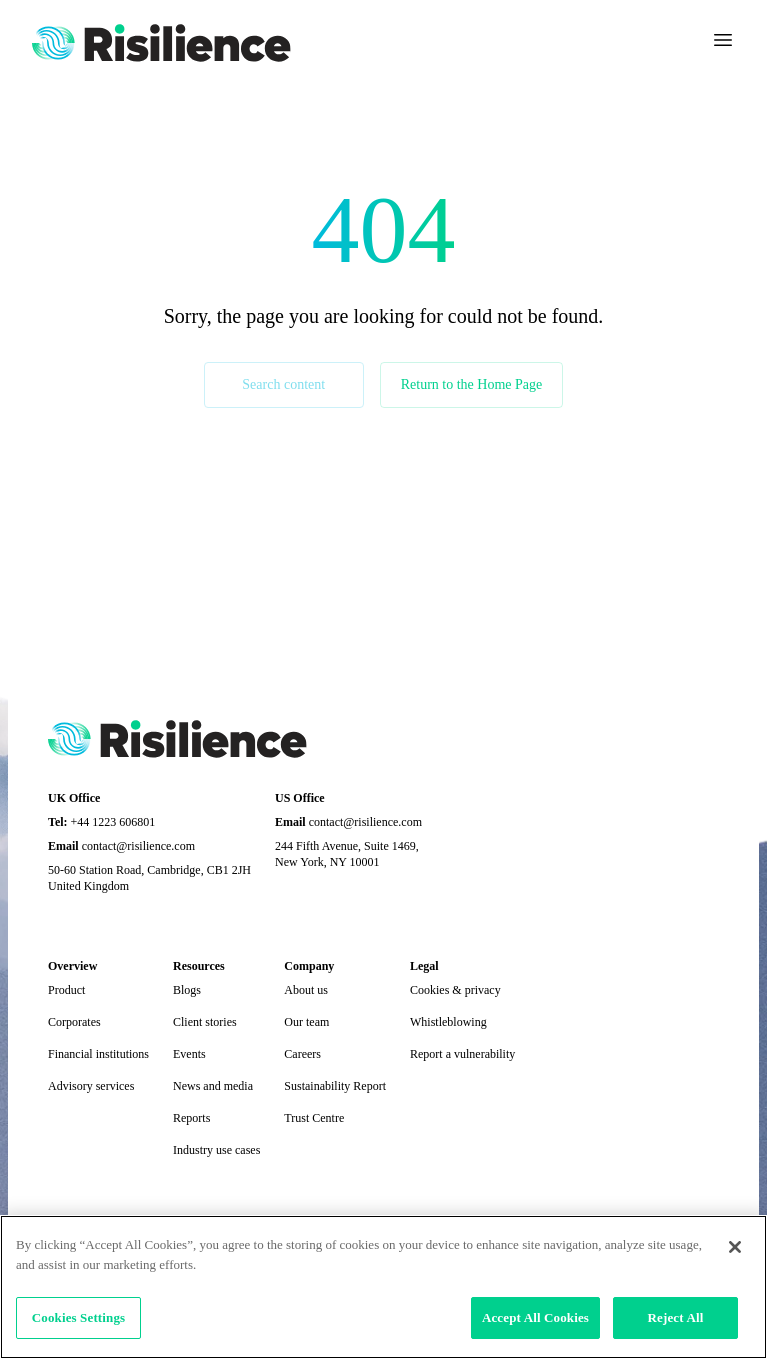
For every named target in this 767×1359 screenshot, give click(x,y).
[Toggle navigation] (723, 40)
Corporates (74, 1022)
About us (306, 990)
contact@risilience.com (138, 846)
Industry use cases (216, 1150)
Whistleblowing (448, 1022)
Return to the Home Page (472, 384)
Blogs (187, 990)
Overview (72, 966)
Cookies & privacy (455, 990)
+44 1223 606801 (113, 822)
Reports (191, 1118)
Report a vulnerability (462, 1054)
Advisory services (91, 1086)
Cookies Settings (78, 1317)
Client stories (205, 1022)
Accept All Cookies (535, 1317)
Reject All (676, 1317)
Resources (199, 966)
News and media (213, 1086)
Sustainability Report (335, 1086)
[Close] (735, 1247)
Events (189, 1054)
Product (66, 990)
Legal (424, 966)
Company (309, 966)
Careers (302, 1054)
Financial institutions (98, 1054)
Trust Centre (314, 1118)
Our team (306, 1022)
